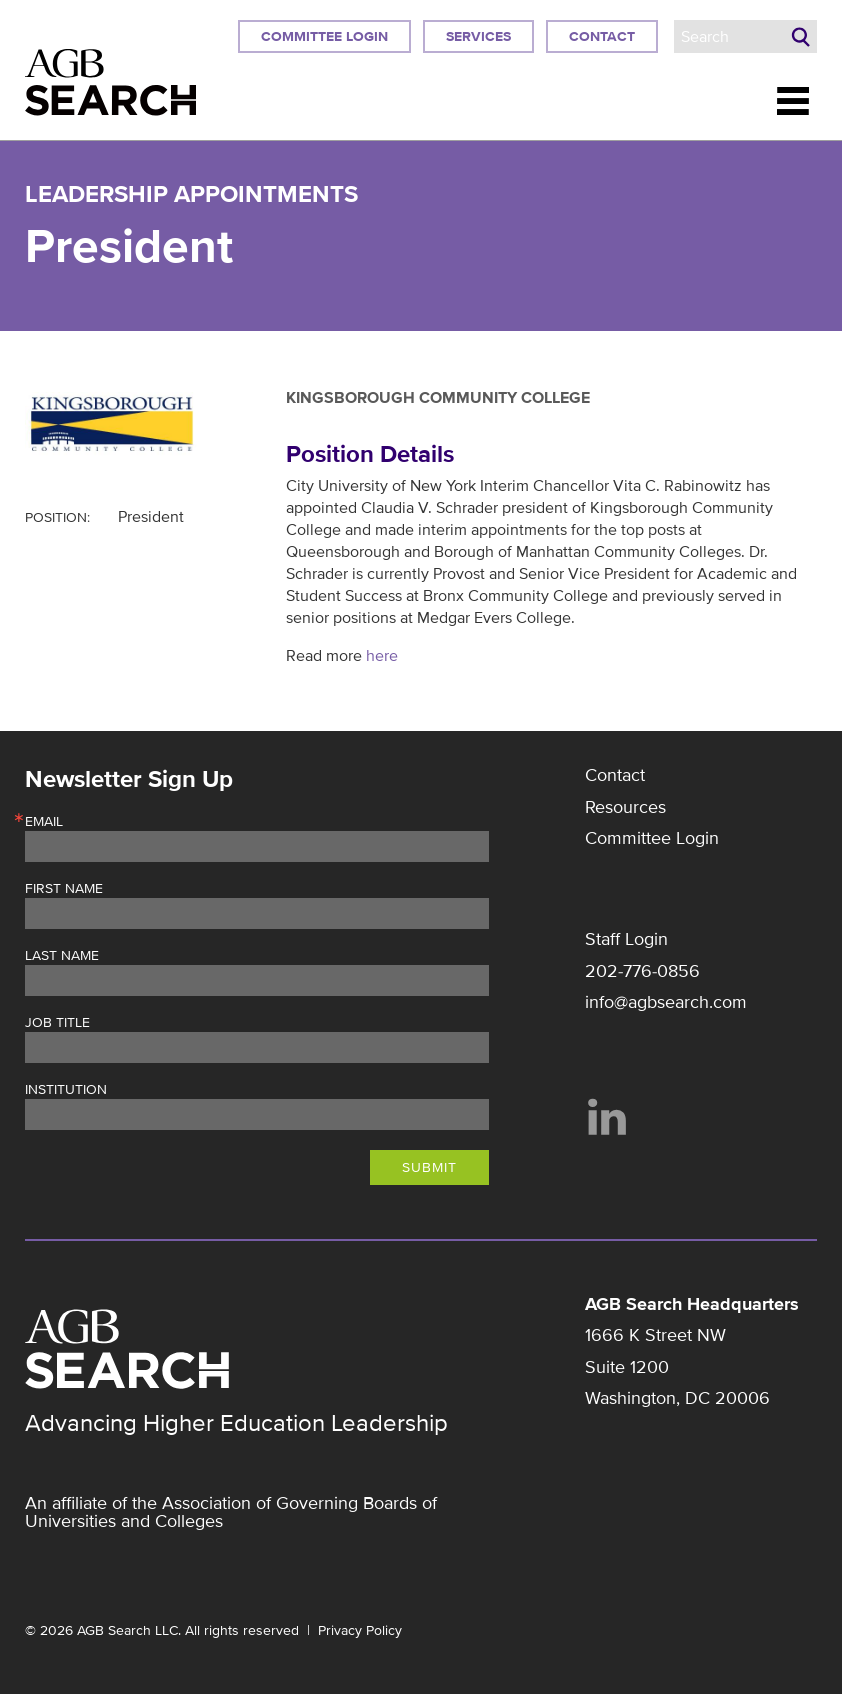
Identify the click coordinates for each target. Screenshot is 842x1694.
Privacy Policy (360, 1630)
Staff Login (626, 939)
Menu (793, 101)
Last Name (62, 956)
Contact (602, 36)
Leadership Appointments (191, 194)
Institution (66, 1090)
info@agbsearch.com (666, 1002)
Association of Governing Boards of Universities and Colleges (231, 1512)
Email (44, 822)
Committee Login (324, 36)
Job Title (57, 1023)
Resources (625, 807)
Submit (429, 1167)
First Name (64, 889)
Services (478, 36)
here (382, 656)
